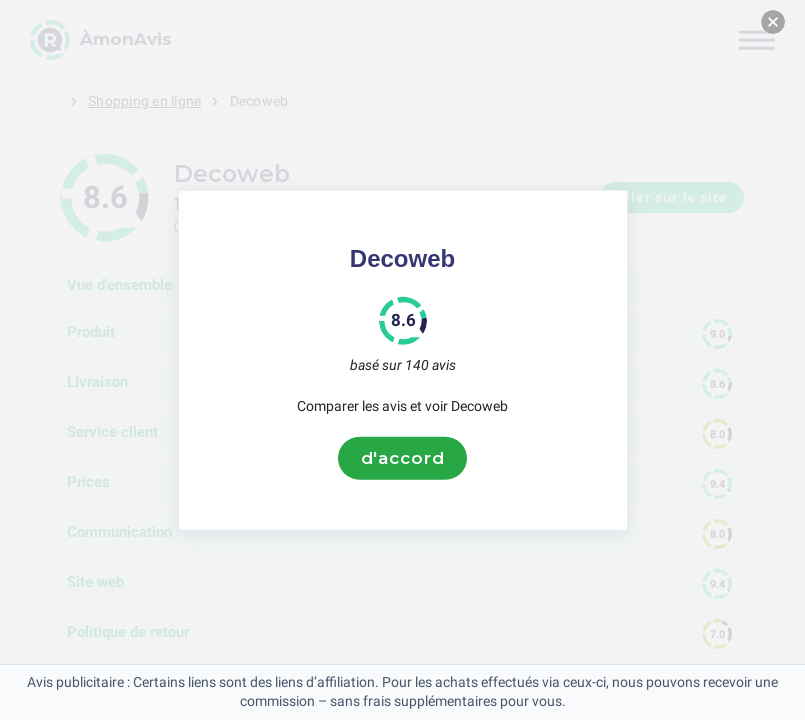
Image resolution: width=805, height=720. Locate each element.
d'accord (403, 458)
